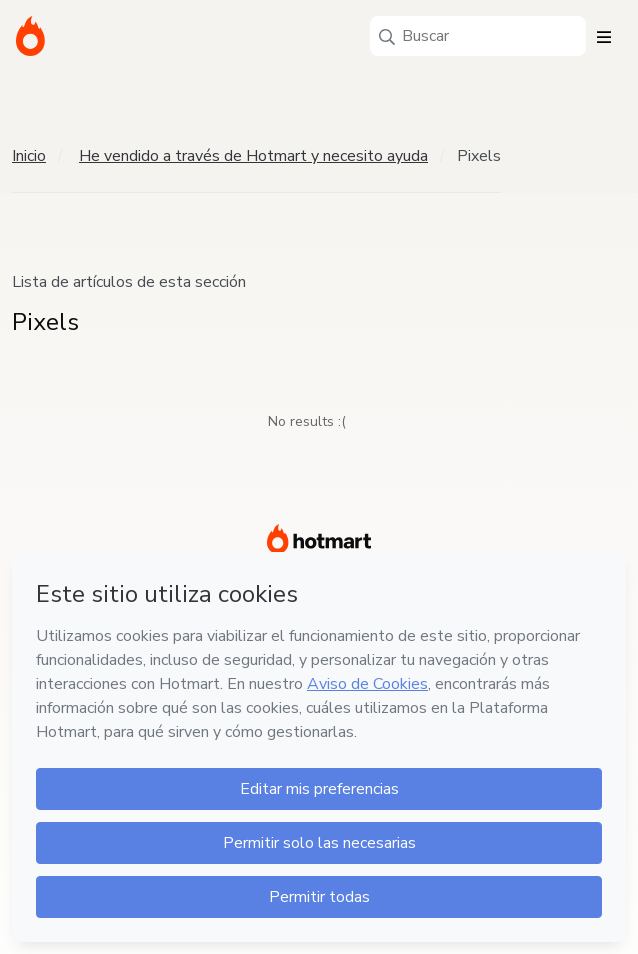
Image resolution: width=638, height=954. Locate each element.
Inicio (29, 156)
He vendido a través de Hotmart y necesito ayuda (253, 156)
